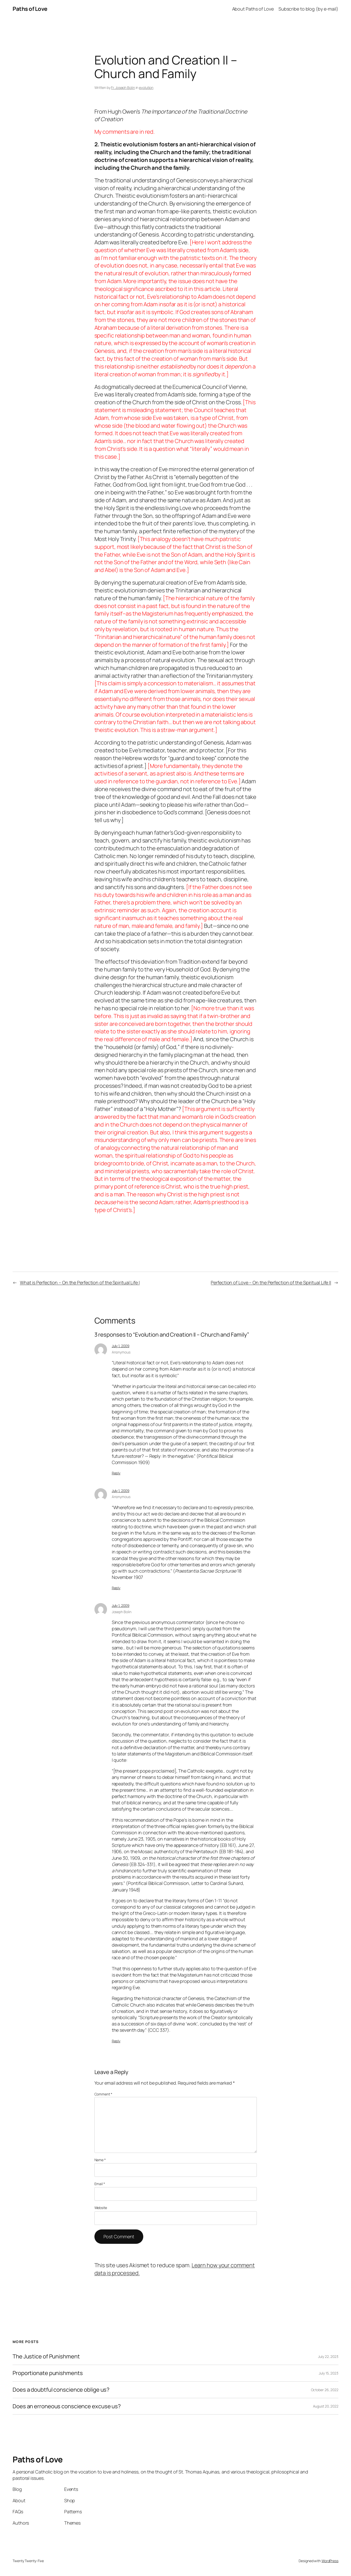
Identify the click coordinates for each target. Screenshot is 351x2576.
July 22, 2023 (328, 2356)
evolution (146, 87)
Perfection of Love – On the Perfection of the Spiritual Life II (271, 1282)
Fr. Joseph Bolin (123, 87)
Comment (103, 2094)
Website (100, 2207)
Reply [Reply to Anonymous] (116, 1473)
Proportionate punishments (48, 2373)
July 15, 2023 (328, 2373)
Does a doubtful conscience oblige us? (61, 2390)
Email (99, 2183)
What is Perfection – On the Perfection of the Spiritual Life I (80, 1282)
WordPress (330, 2560)
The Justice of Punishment (46, 2356)
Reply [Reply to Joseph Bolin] (116, 2041)
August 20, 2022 (326, 2406)
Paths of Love (30, 9)
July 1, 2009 (120, 1345)
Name (100, 2159)
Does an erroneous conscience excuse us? (67, 2406)
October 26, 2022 (324, 2389)
